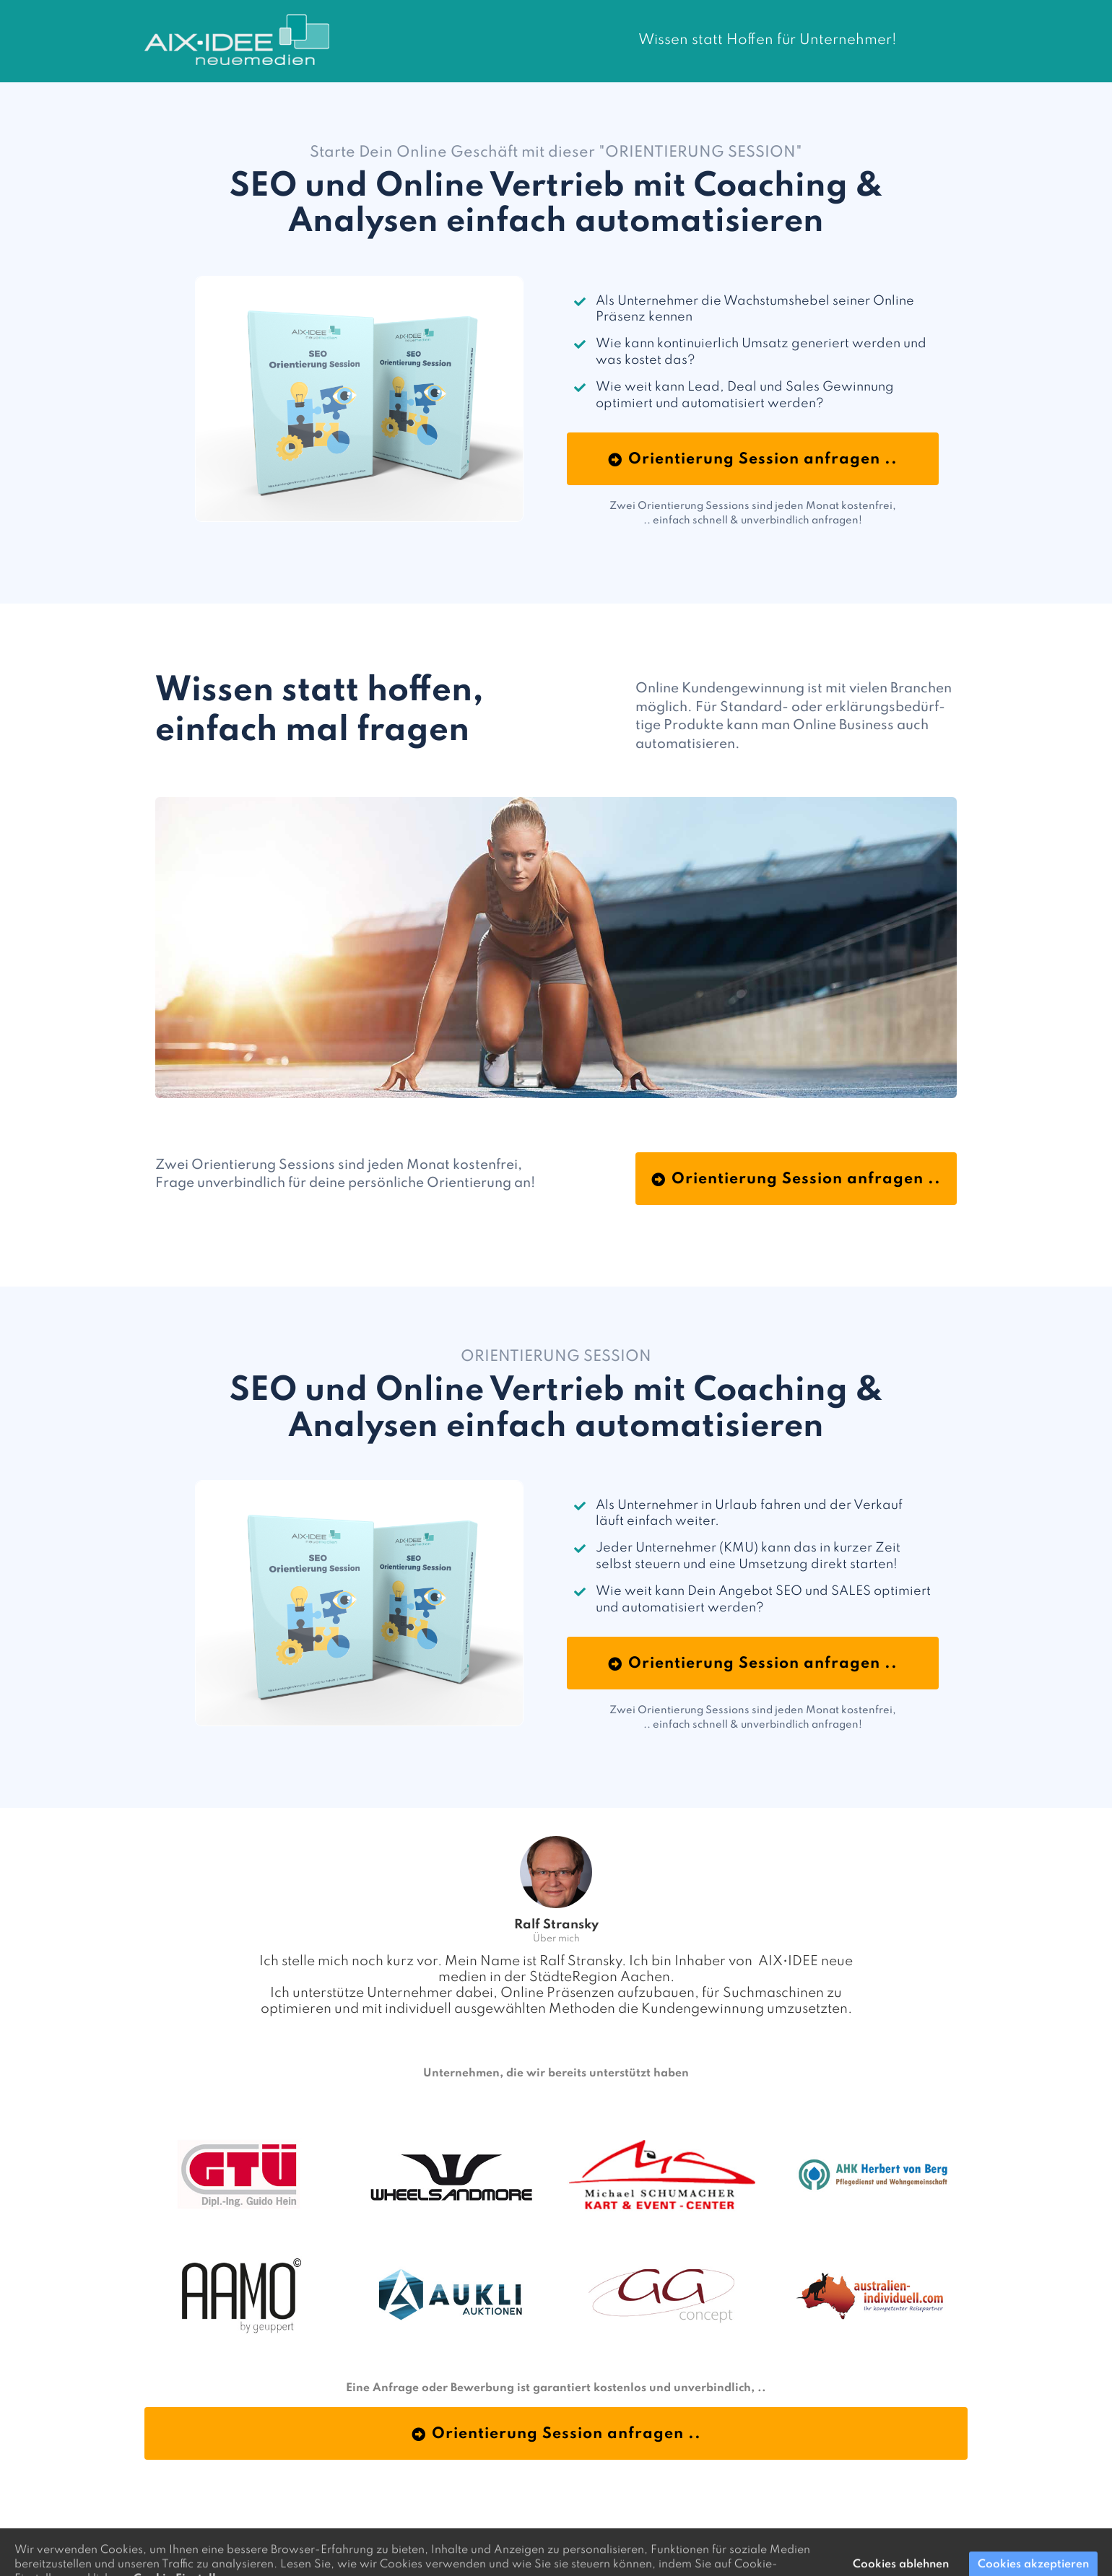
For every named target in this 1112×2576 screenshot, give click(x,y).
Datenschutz (656, 2539)
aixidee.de (712, 2539)
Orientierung (544, 2539)
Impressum (601, 2539)
